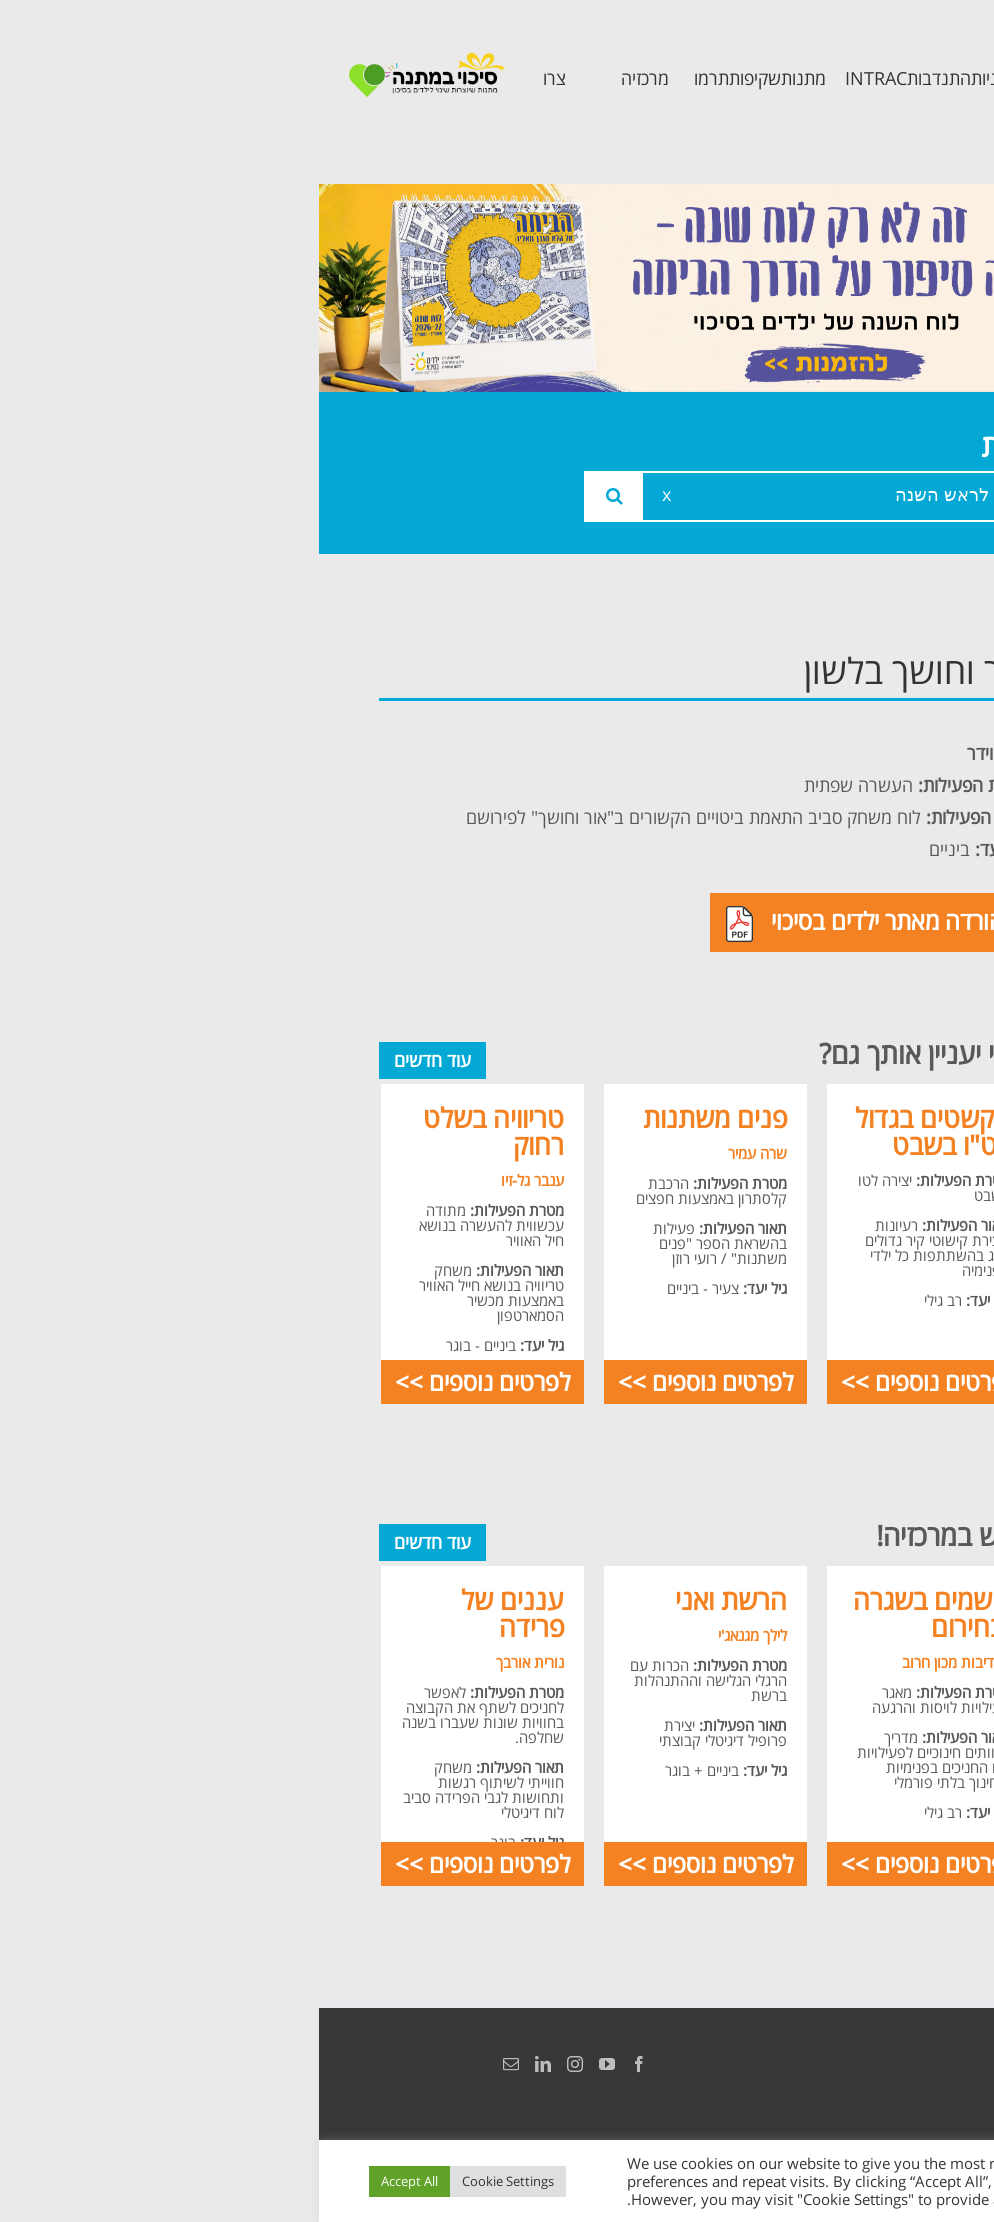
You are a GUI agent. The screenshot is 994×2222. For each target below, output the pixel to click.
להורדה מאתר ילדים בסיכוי (551, 923)
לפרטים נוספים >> (609, 1381)
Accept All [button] (90, 2181)
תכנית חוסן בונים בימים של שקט (854, 956)
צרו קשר (884, 1034)
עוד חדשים (113, 1060)
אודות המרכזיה (857, 710)
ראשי (898, 665)
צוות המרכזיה (862, 755)
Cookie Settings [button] (189, 2181)
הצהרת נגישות (911, 2064)
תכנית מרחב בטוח (866, 817)
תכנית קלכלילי (859, 878)
